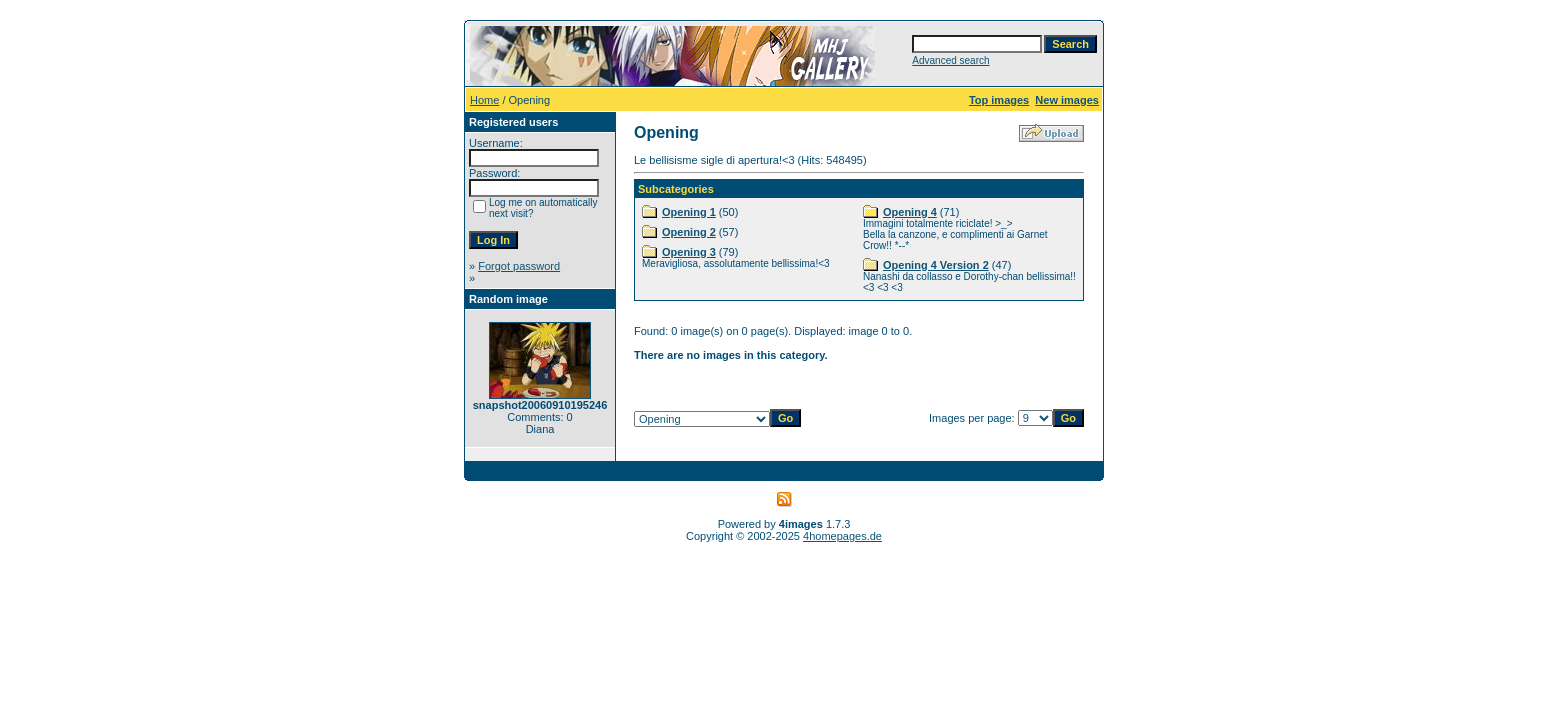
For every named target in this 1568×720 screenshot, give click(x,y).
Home (484, 100)
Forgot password (519, 266)
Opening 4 (910, 212)
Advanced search (950, 60)
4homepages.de (842, 536)
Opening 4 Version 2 (936, 265)
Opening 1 (689, 212)
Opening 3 (689, 252)
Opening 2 (689, 232)
